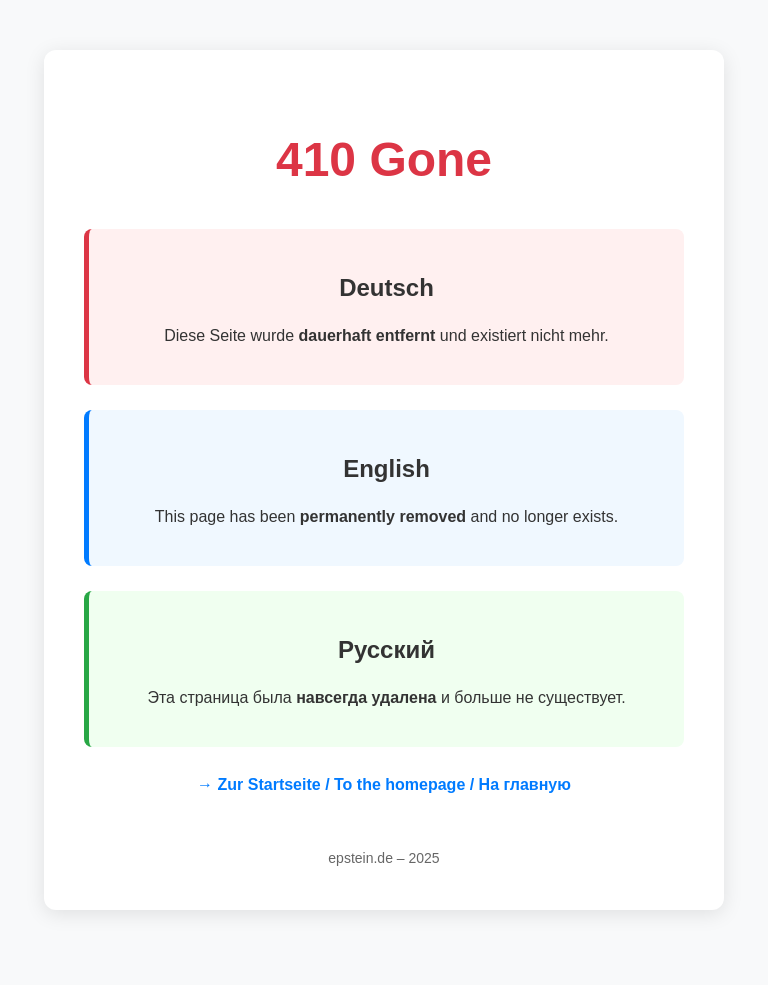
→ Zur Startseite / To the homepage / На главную (384, 784)
